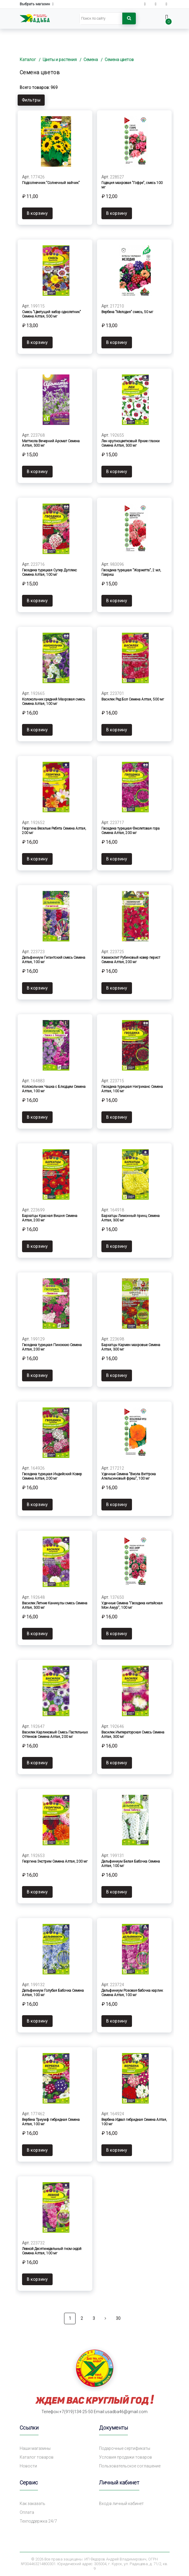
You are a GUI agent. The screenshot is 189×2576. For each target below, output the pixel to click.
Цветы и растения (60, 59)
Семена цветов (119, 59)
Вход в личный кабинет (121, 2503)
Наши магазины (35, 2448)
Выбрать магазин (37, 4)
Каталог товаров (36, 2457)
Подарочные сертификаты (124, 2448)
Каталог (28, 59)
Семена (90, 59)
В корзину (37, 212)
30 (118, 2318)
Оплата (27, 2512)
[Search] (101, 18)
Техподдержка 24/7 (38, 2521)
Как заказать (32, 2503)
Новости (28, 2466)
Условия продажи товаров (125, 2457)
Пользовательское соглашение (129, 2466)
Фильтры (31, 100)
